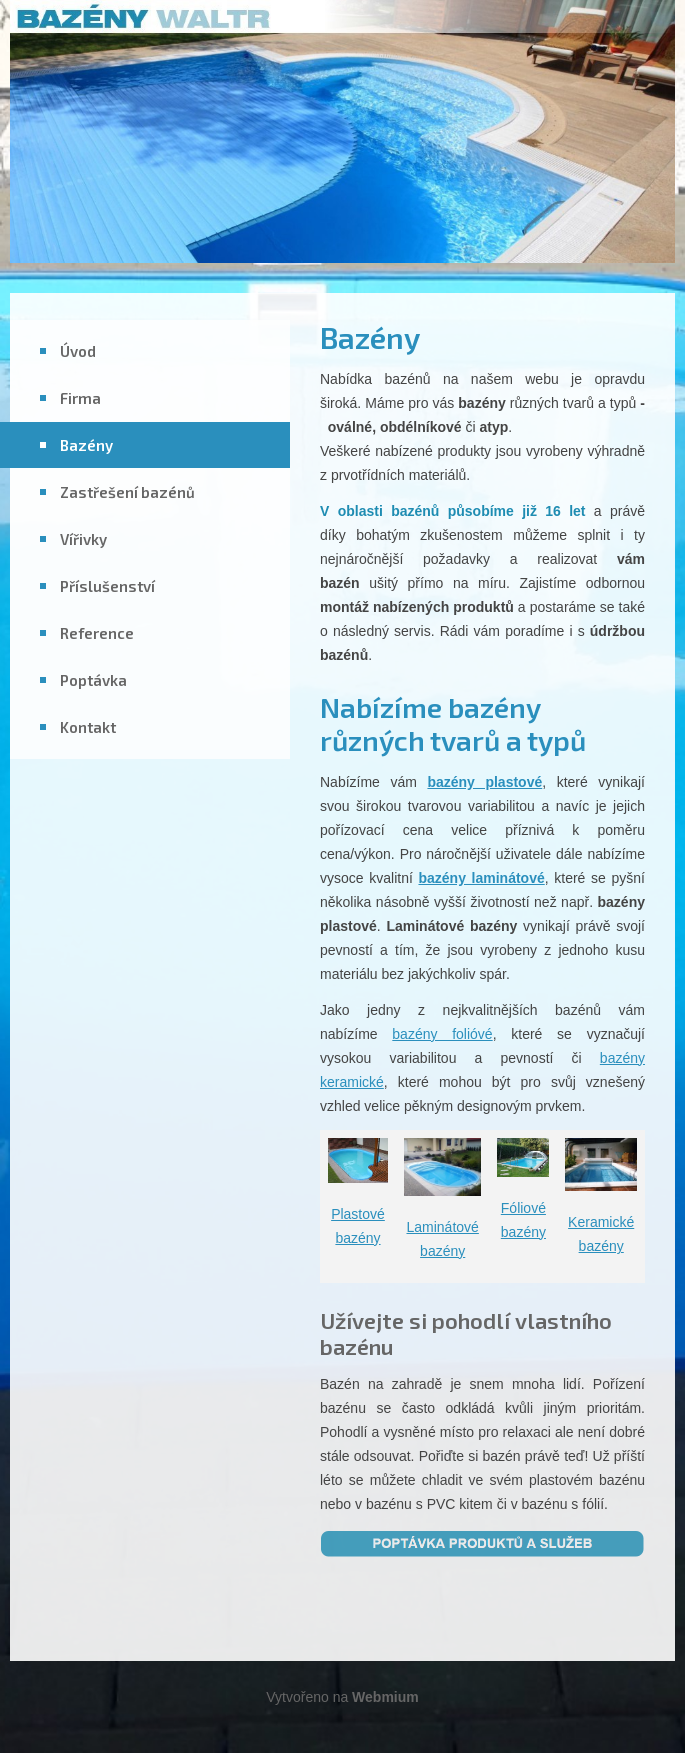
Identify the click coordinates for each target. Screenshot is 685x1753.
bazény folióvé (442, 1034)
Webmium (385, 1697)
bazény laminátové (481, 878)
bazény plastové (484, 782)
